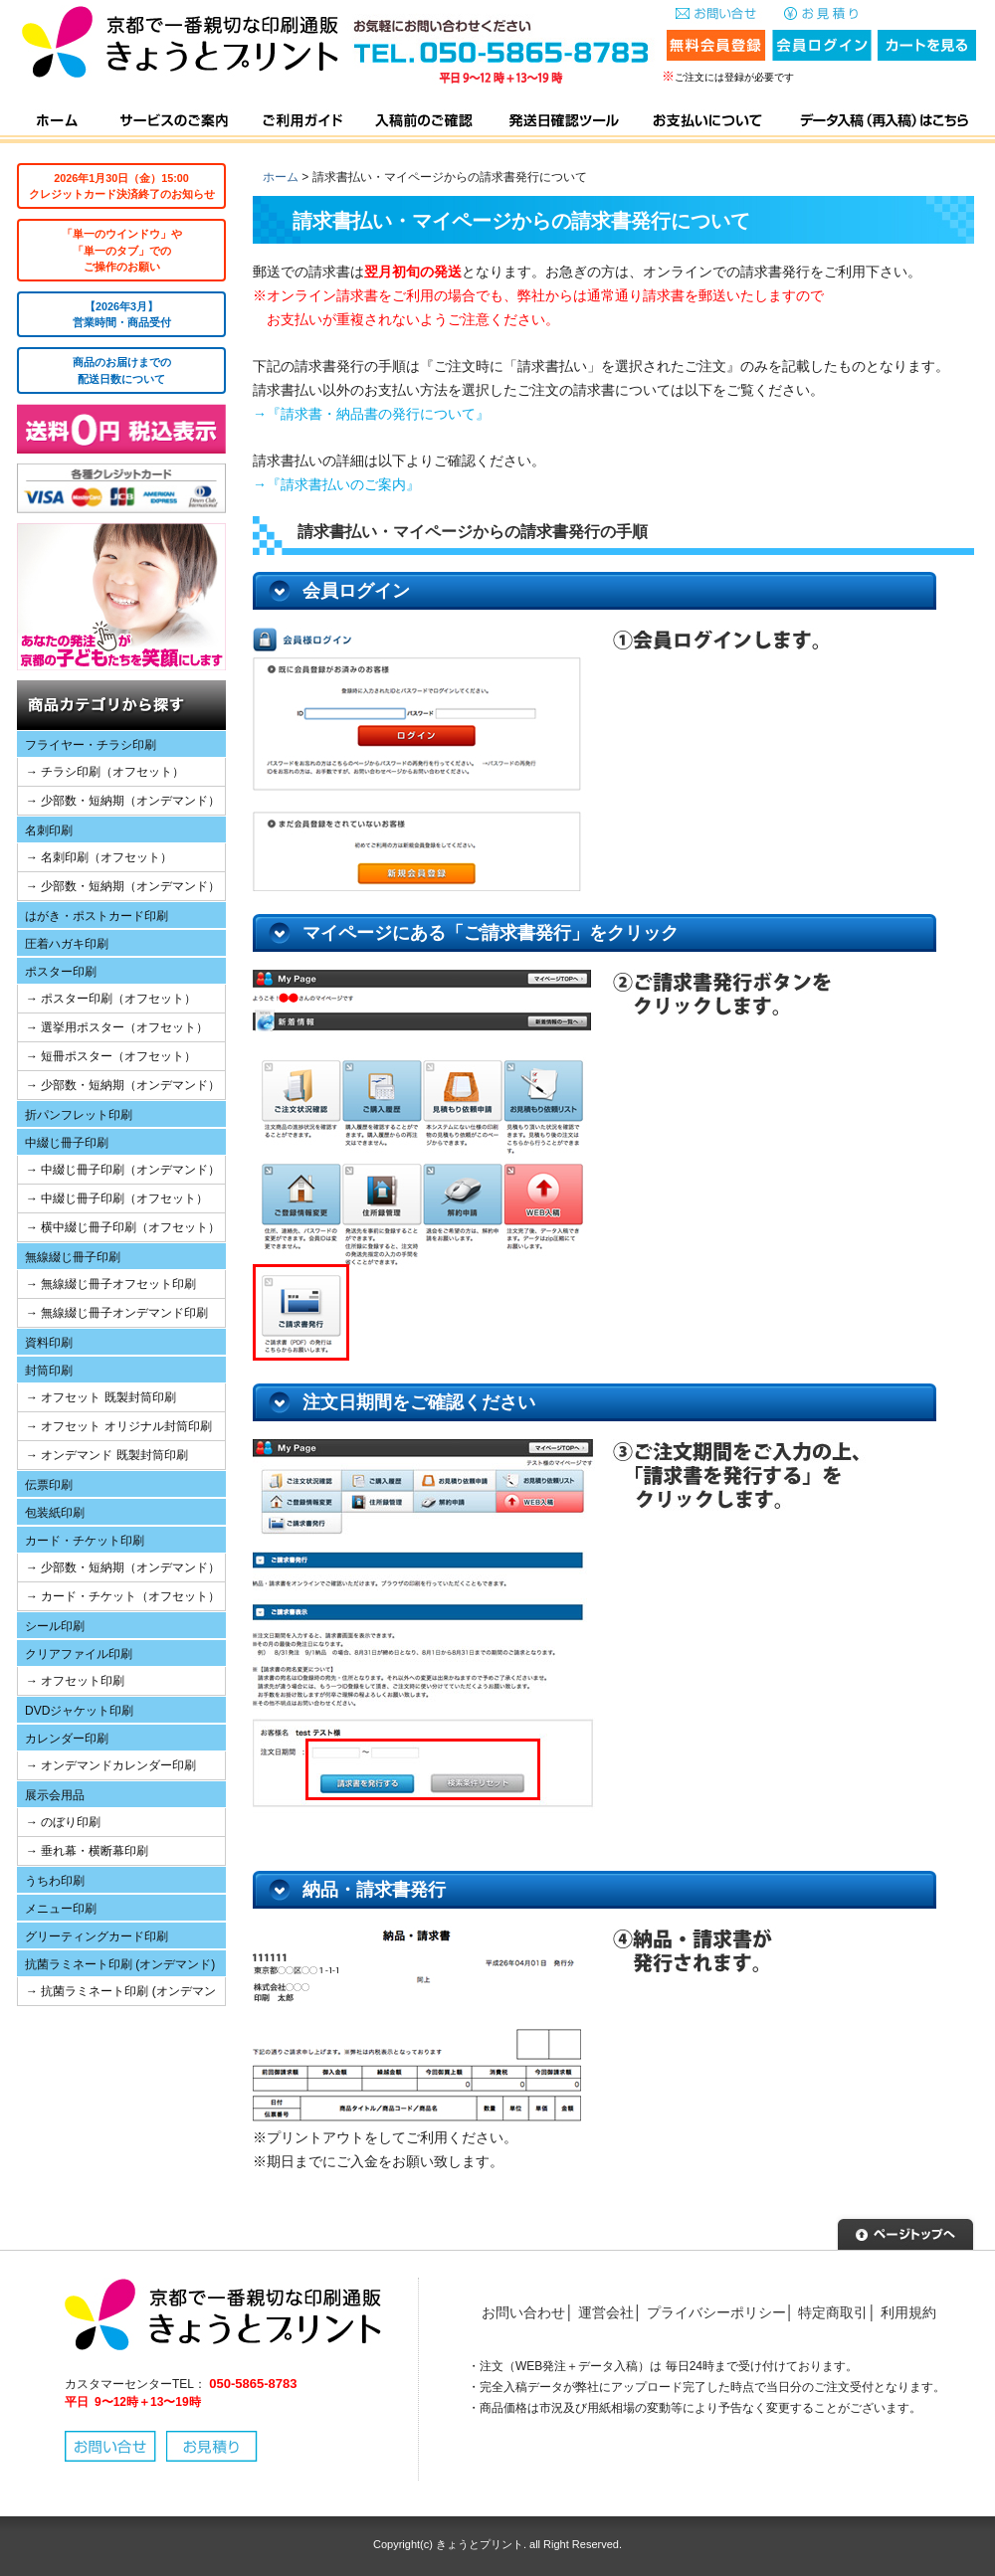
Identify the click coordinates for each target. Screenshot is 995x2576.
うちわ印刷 (55, 1881)
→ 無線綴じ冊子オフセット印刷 (111, 1284)
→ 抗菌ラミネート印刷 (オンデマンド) (117, 1994)
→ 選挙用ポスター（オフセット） (117, 1027)
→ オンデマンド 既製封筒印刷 (107, 1455)
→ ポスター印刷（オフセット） (111, 999)
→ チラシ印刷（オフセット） (105, 772)
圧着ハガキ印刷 (66, 944)
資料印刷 (49, 1343)
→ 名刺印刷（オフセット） (99, 857)
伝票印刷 (49, 1485)
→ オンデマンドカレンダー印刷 (111, 1765)
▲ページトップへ (905, 2232)
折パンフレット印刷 (78, 1115)
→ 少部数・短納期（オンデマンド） (123, 801)
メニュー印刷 (61, 1909)
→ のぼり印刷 (63, 1822)
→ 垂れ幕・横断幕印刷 (87, 1851)
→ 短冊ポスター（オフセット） (111, 1056)
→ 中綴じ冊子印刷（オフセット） (117, 1198)
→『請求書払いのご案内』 (336, 484)
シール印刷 (55, 1626)
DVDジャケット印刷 (79, 1711)
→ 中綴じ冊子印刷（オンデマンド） (123, 1170)
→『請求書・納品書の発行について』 (371, 414)
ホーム (280, 177)
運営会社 (606, 2312)
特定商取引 (833, 2312)
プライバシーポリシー (716, 2312)
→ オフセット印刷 (75, 1681)
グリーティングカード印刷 (96, 1936)
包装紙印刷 (55, 1513)
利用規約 (908, 2312)
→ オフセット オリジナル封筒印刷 (119, 1426)
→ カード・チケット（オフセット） (123, 1596)
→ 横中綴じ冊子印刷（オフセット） (123, 1227)
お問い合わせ (523, 2312)
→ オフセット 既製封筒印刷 (101, 1397)
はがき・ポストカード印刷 (96, 916)
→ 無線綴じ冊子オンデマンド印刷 (117, 1313)
